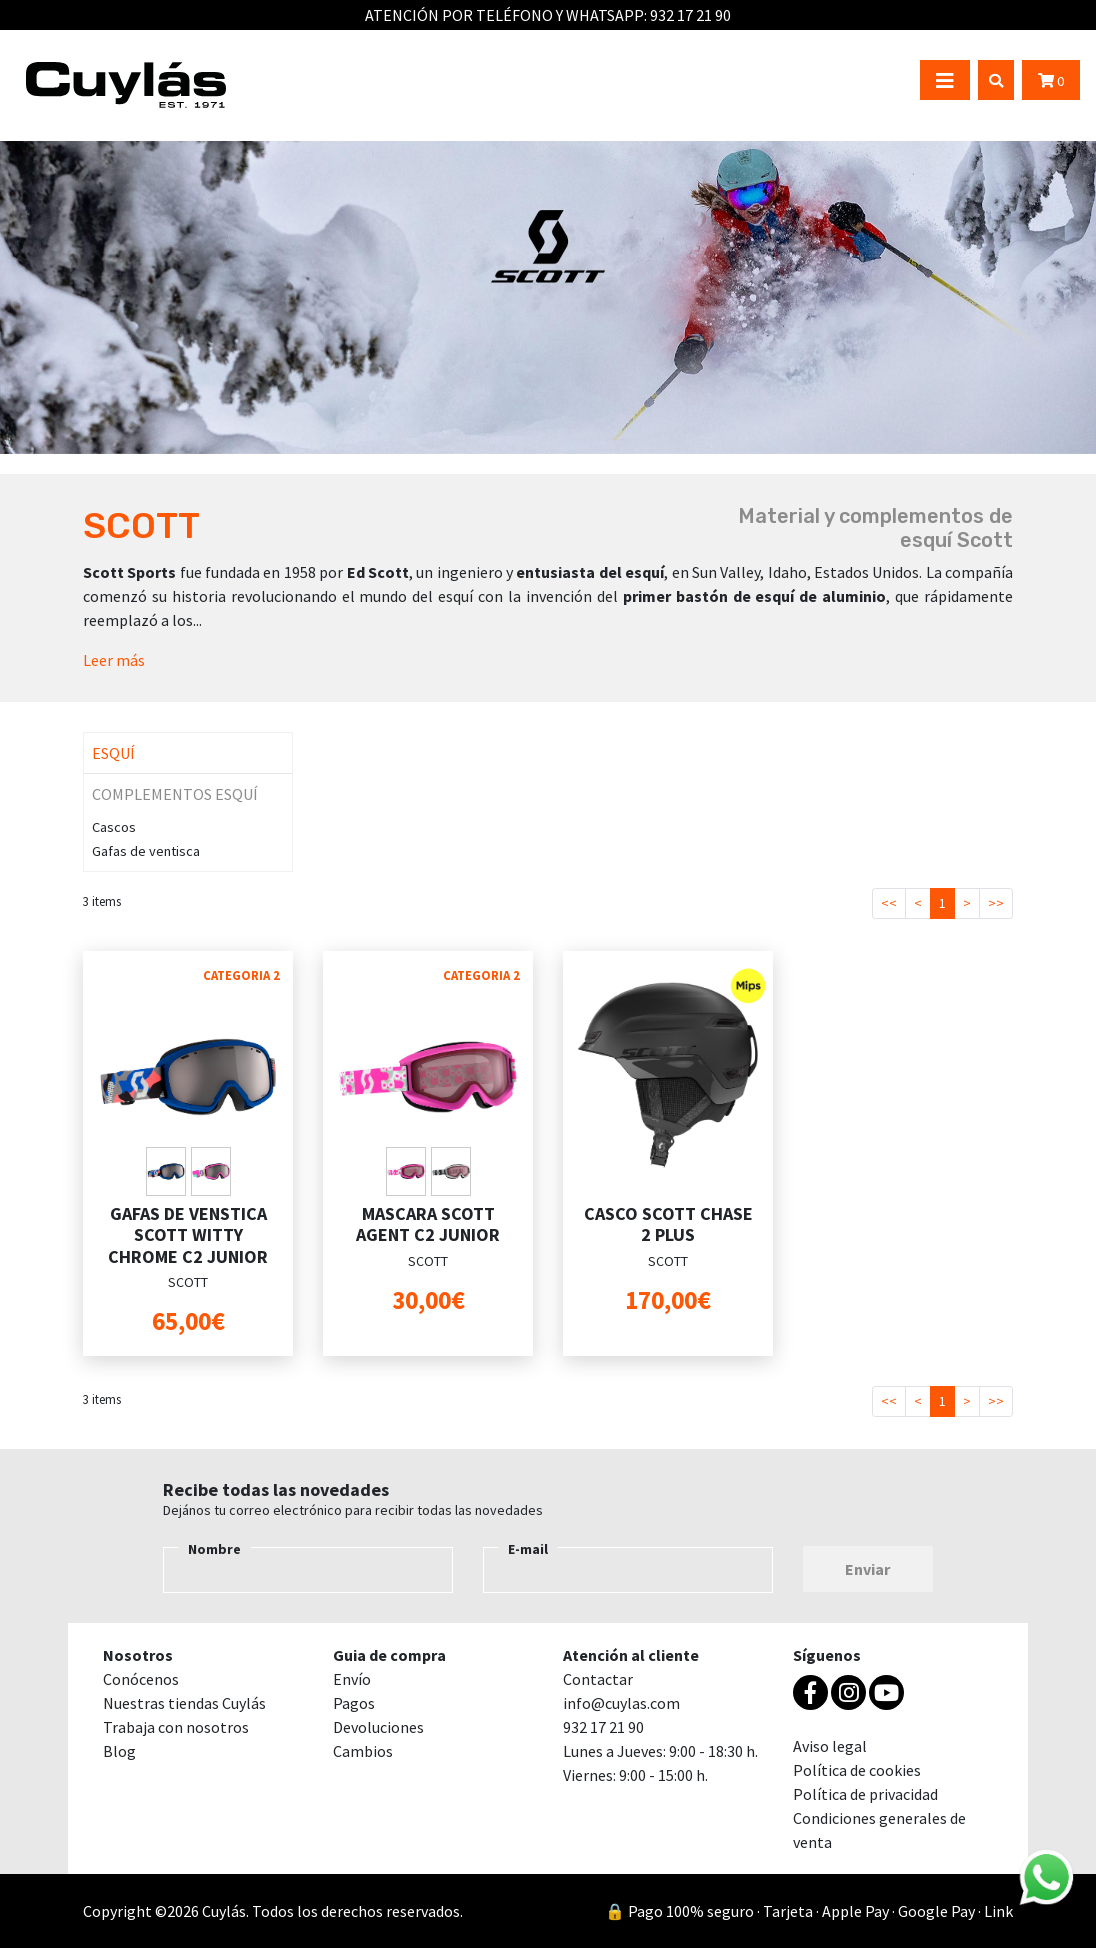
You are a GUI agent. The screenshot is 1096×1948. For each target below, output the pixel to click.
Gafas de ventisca (146, 851)
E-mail (528, 1549)
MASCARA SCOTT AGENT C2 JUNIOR (428, 1224)
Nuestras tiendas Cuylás (184, 1703)
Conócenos (141, 1679)
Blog (119, 1751)
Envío (352, 1679)
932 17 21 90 (690, 15)
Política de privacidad (865, 1794)
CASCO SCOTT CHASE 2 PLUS (668, 1224)
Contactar (598, 1679)
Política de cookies (857, 1770)
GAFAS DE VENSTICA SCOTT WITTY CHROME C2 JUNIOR (188, 1235)
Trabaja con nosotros (176, 1727)
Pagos (354, 1703)
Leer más (114, 660)
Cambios (363, 1751)
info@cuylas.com (621, 1703)
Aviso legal (830, 1746)
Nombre (214, 1549)
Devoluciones (378, 1727)
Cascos (114, 827)
